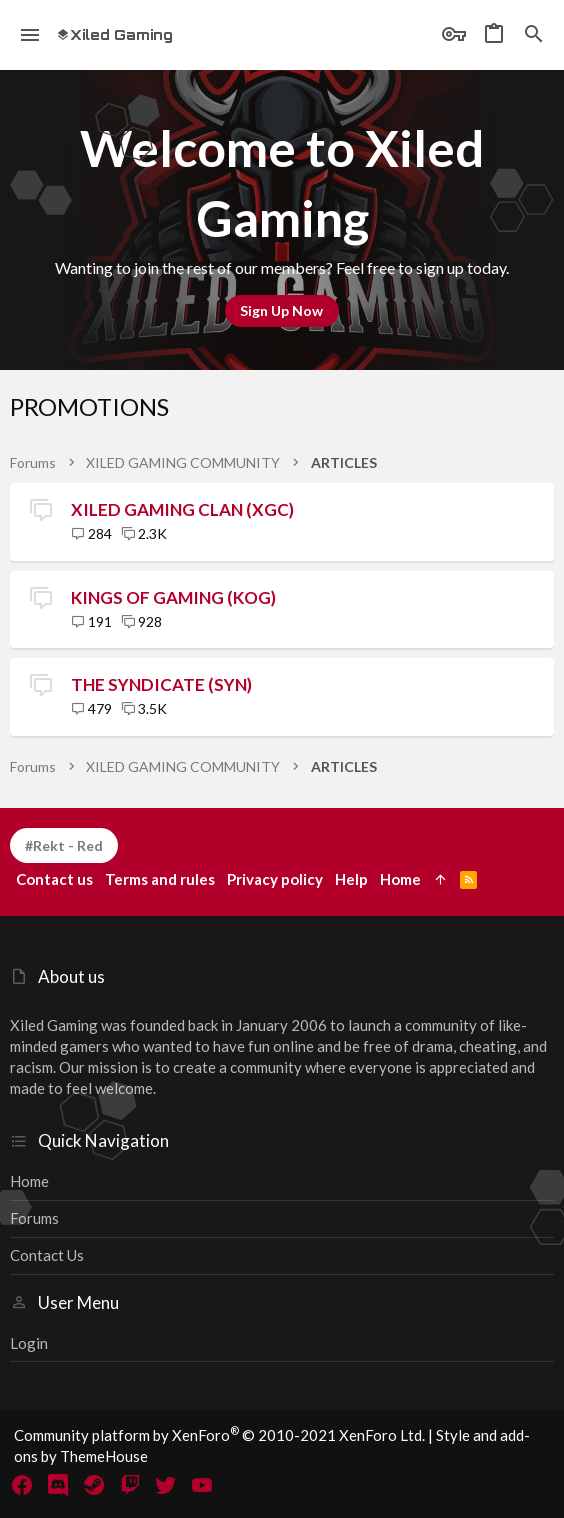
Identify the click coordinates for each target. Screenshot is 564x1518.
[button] (30, 35)
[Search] (534, 35)
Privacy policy (275, 879)
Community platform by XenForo (219, 1435)
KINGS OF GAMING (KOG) (173, 597)
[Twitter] (166, 1485)
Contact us (47, 1255)
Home (29, 1181)
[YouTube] (202, 1485)
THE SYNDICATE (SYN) (161, 684)
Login (29, 1343)
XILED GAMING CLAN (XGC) (182, 509)
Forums (34, 1218)
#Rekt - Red (64, 845)
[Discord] (58, 1485)
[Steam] (94, 1485)
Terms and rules (160, 879)
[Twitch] (130, 1485)
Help (351, 879)
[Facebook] (22, 1485)
